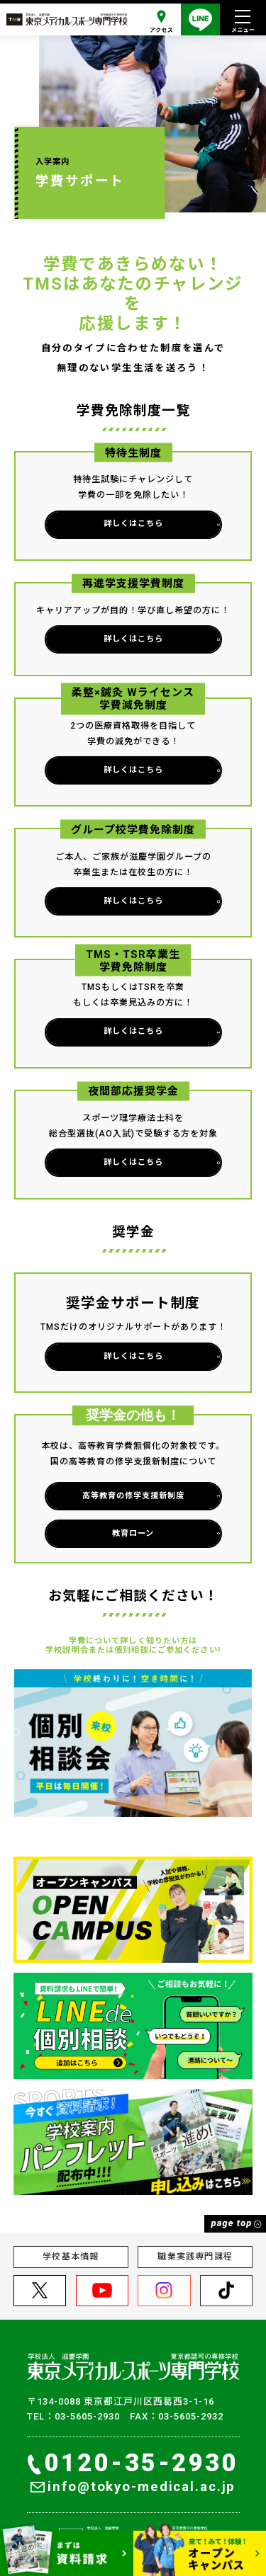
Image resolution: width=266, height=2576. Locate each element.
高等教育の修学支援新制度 (149, 1496)
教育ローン (164, 1533)
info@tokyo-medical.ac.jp (133, 2487)
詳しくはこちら (160, 524)
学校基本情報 (71, 2257)
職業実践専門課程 (195, 2257)
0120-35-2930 (133, 2463)
